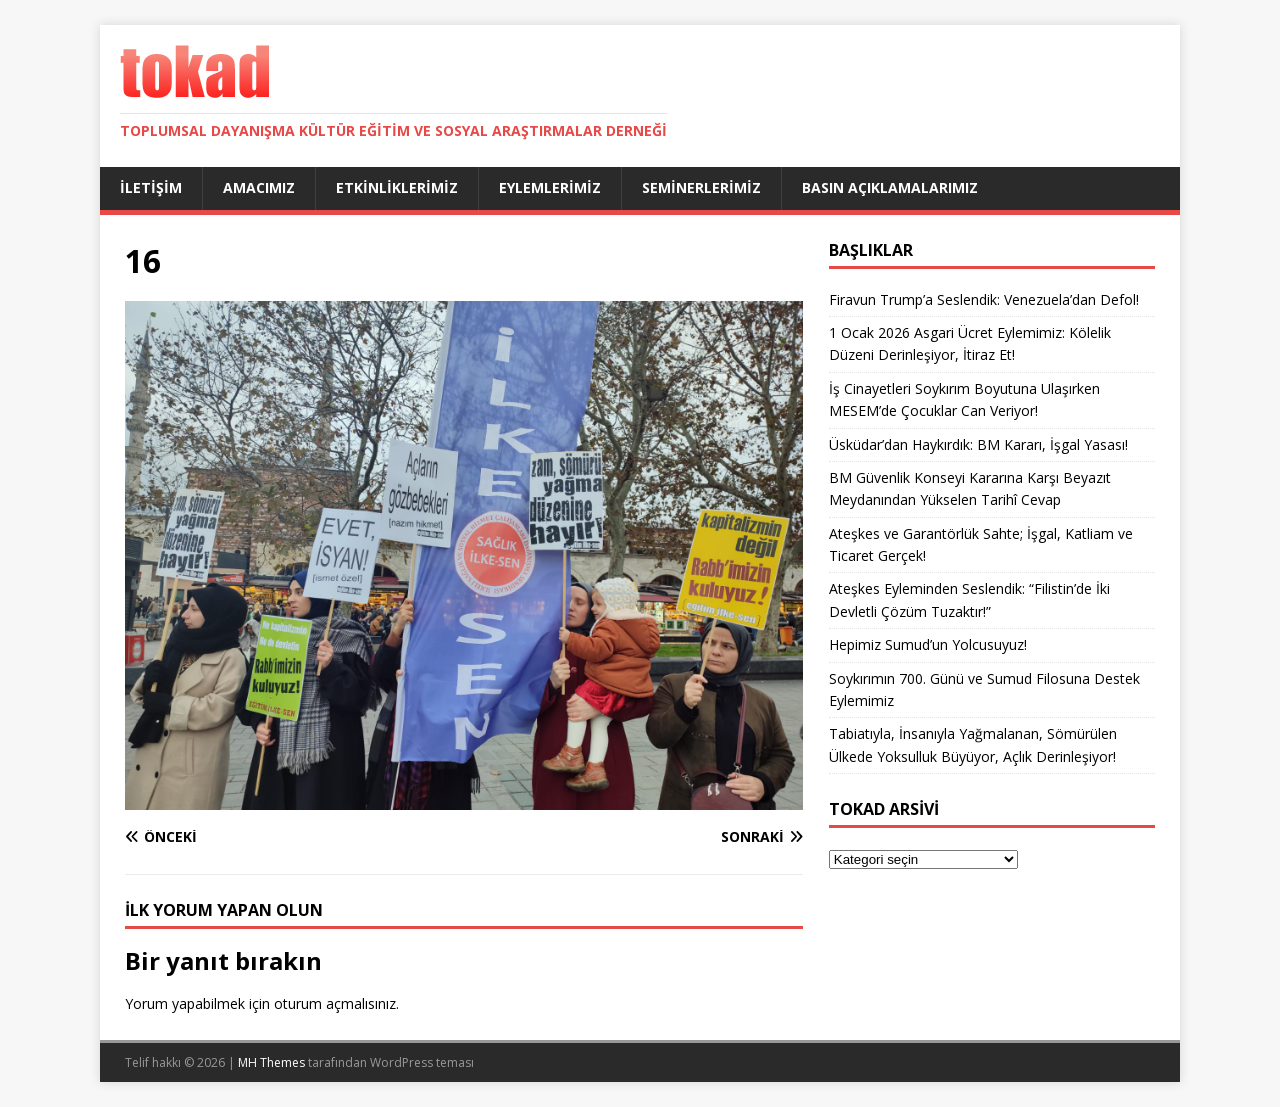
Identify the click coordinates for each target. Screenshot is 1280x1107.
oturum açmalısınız (335, 1003)
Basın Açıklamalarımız (890, 187)
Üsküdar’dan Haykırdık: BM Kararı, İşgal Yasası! (978, 444)
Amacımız (259, 187)
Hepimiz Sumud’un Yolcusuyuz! (928, 644)
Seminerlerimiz (701, 187)
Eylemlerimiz (550, 187)
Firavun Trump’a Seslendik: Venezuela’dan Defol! (984, 299)
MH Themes (271, 1062)
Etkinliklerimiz (397, 187)
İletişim (151, 187)
